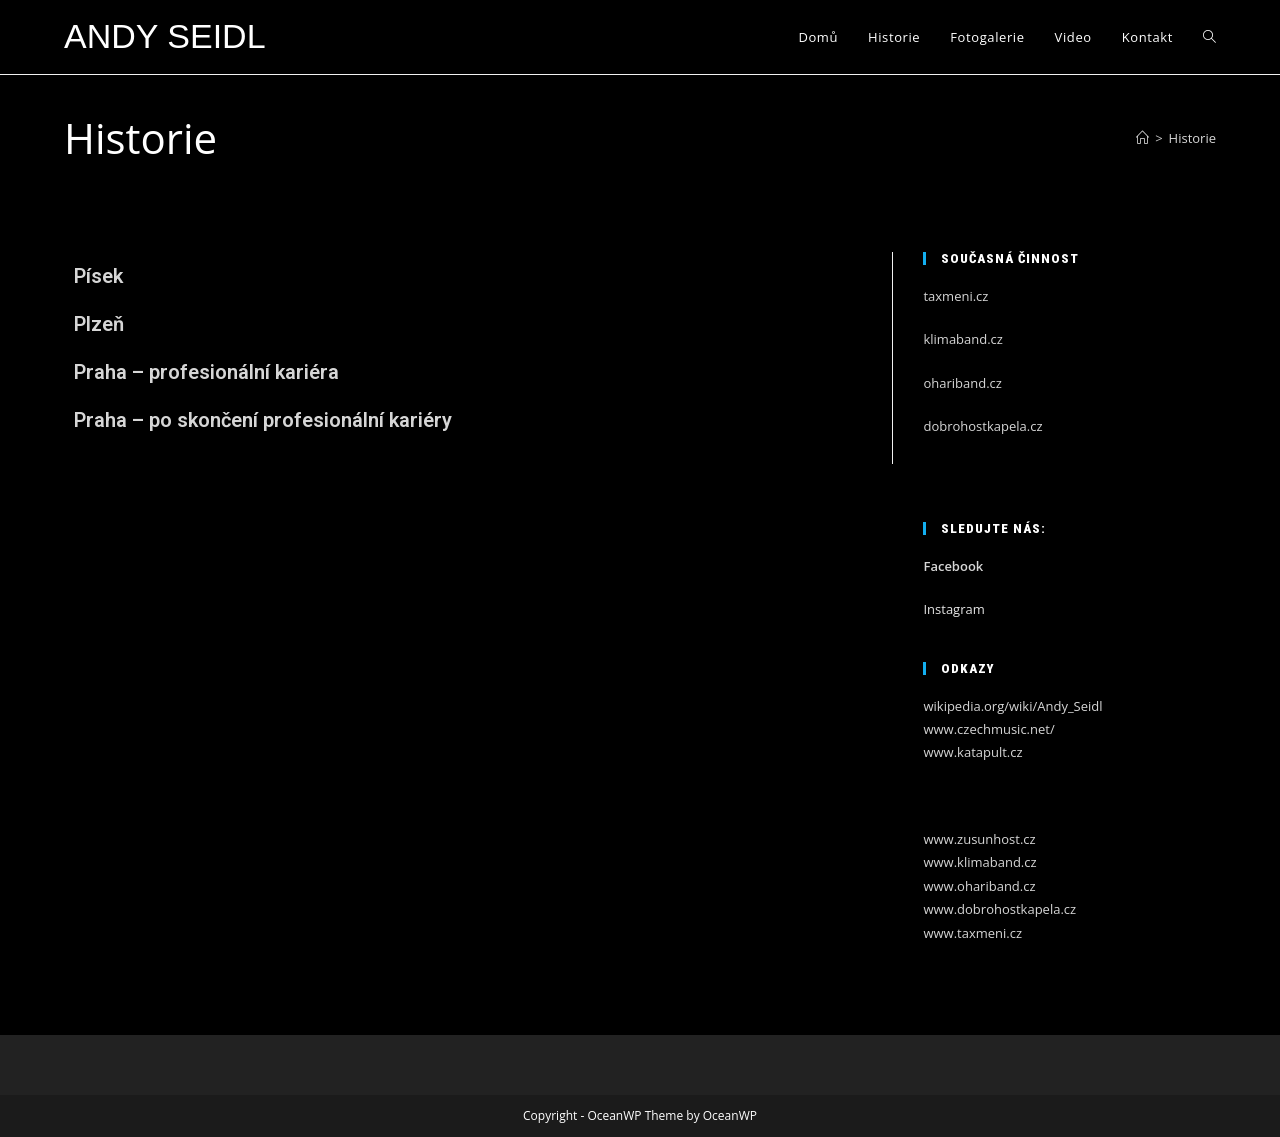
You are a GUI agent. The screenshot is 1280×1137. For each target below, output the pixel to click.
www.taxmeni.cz (972, 933)
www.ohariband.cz (979, 886)
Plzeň (99, 324)
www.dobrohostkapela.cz (999, 909)
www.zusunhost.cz (979, 839)
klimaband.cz (963, 339)
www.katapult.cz (972, 752)
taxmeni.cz (955, 296)
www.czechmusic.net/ (988, 729)
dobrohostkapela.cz (982, 426)
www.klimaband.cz (979, 862)
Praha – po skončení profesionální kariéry (263, 420)
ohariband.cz (962, 383)
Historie (1192, 138)
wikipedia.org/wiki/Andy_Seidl (1012, 706)
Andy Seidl (165, 36)
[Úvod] (1142, 138)
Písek (98, 276)
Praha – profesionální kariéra (206, 372)
